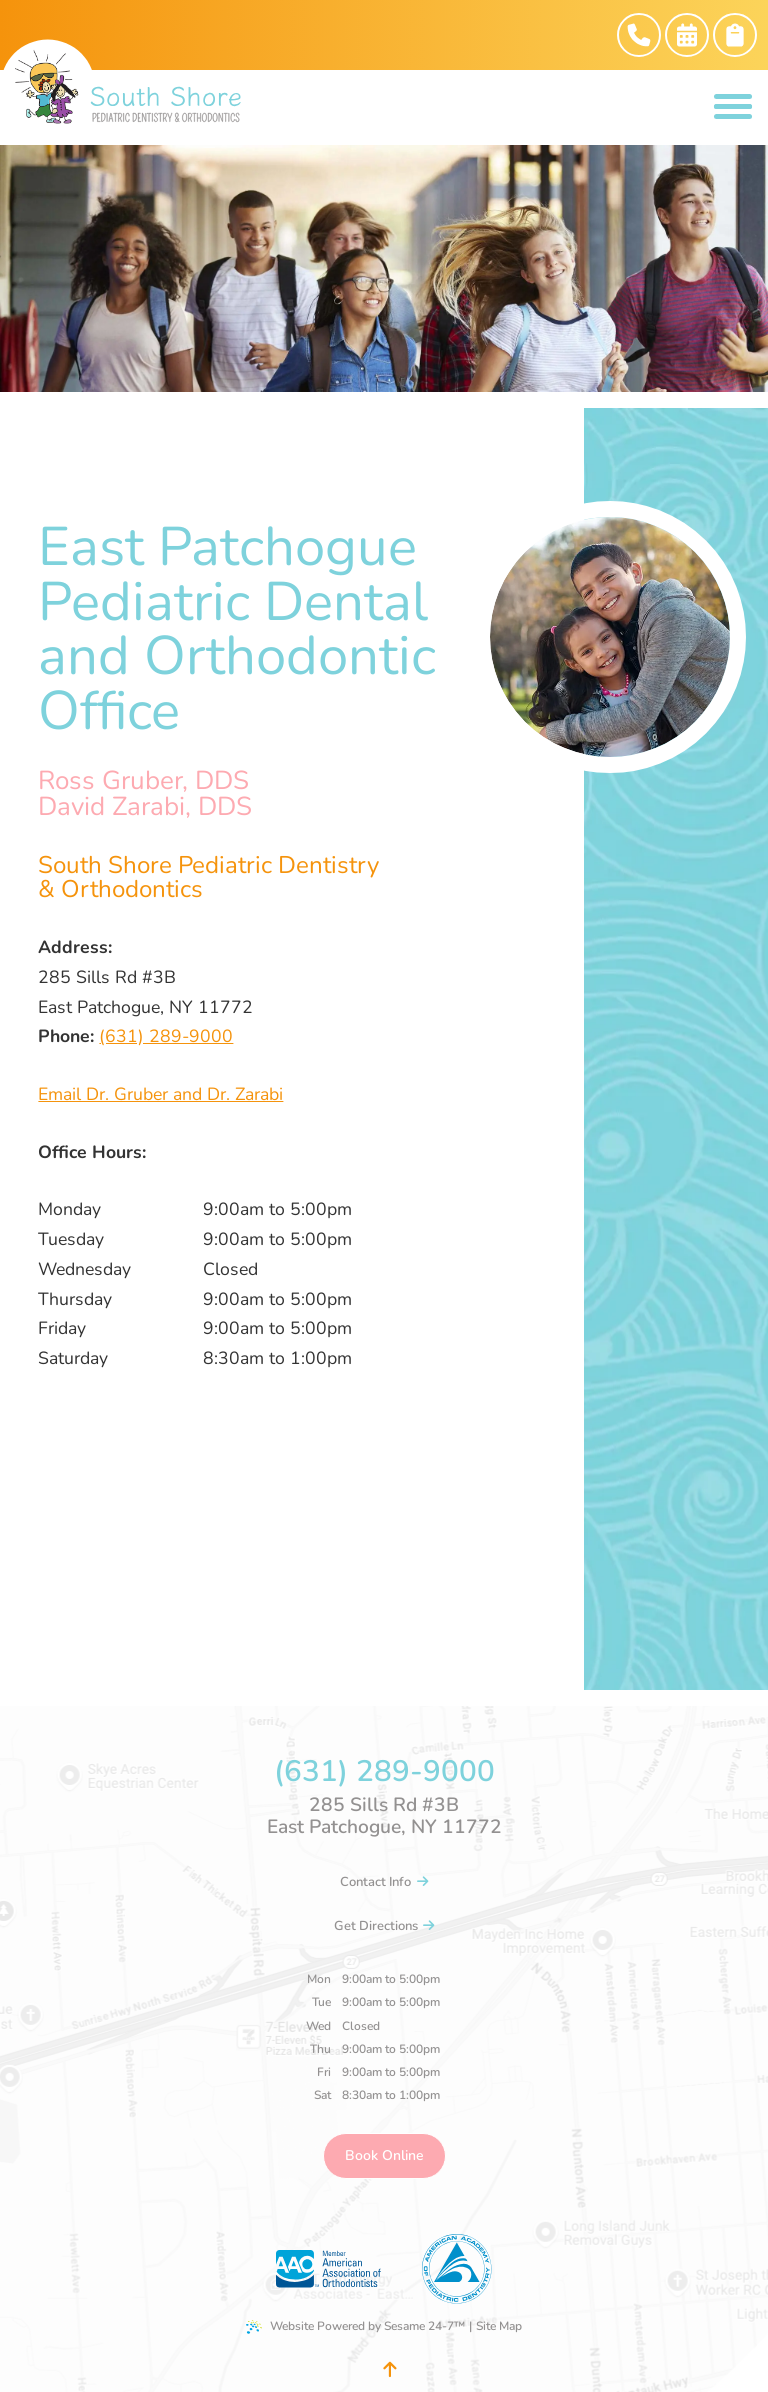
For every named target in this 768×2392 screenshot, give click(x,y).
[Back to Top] (389, 2370)
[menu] (733, 107)
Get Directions (384, 1926)
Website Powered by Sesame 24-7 (355, 2326)
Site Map (499, 2326)
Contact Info (384, 1882)
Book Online (384, 2155)
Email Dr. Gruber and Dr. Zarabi (160, 1094)
